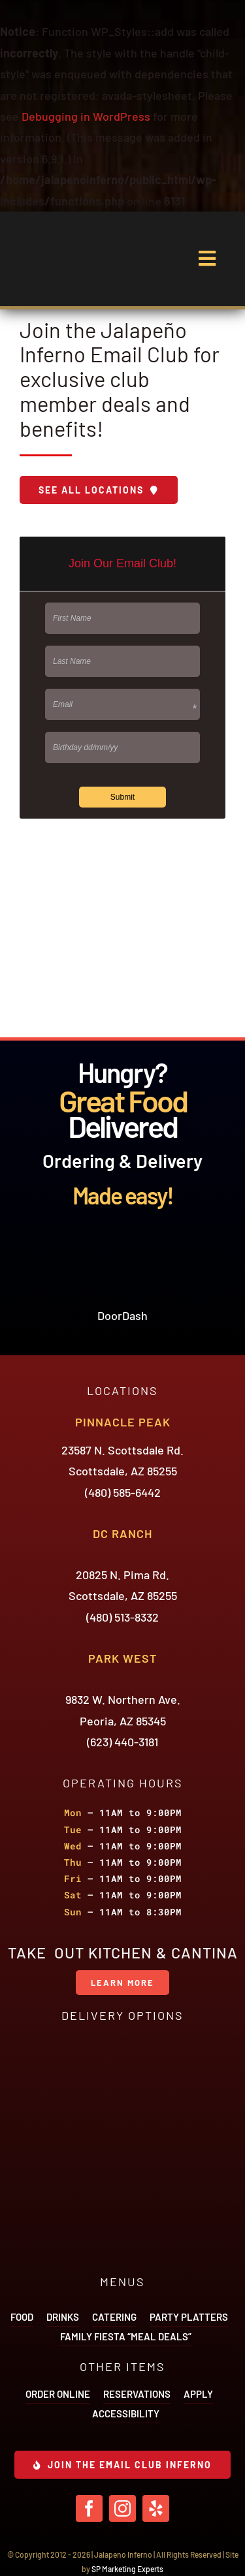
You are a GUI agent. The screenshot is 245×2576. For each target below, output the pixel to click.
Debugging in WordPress (86, 116)
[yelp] (155, 2508)
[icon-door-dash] (122, 1245)
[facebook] (89, 2508)
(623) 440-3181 (122, 1742)
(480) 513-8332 (122, 1617)
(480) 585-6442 (123, 1492)
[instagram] (122, 2508)
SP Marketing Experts (127, 2568)
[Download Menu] (99, 490)
